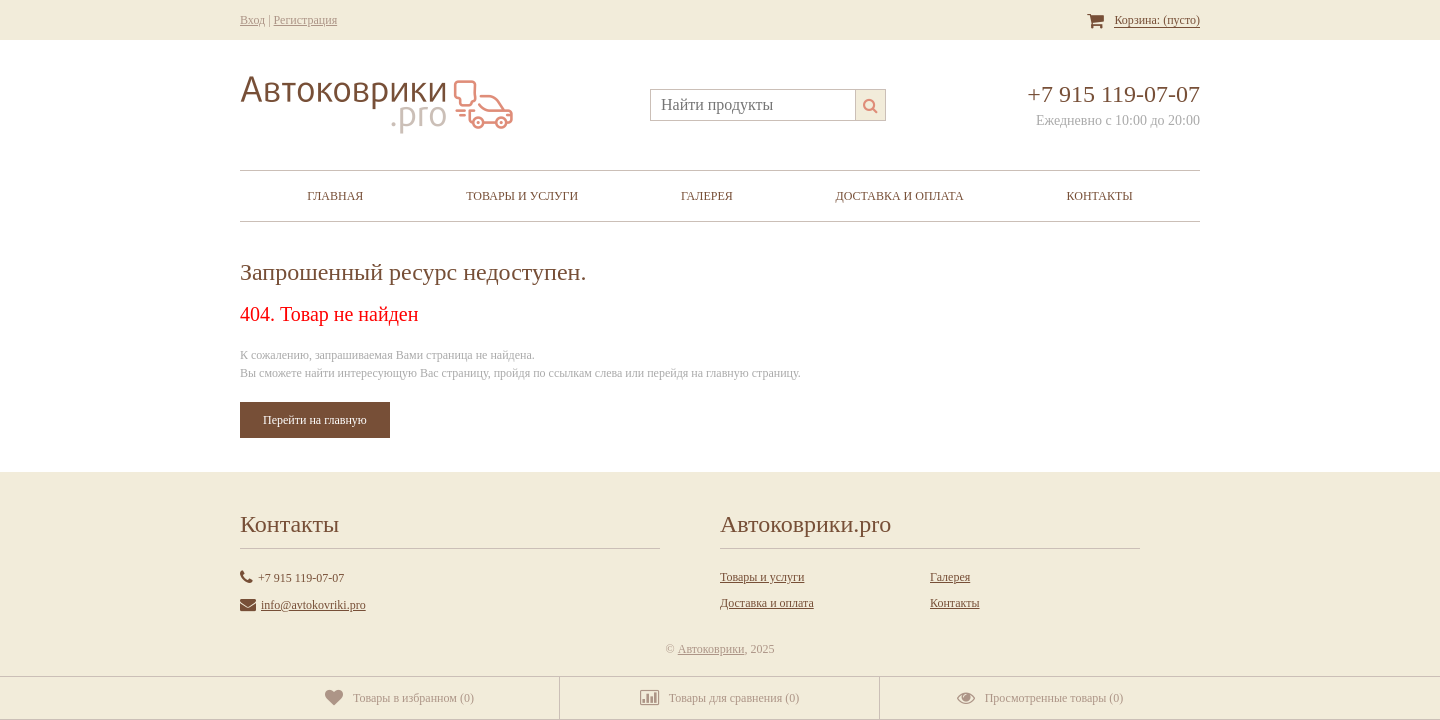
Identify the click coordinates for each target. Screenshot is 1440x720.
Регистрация (306, 20)
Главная (335, 196)
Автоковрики (711, 649)
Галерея (707, 196)
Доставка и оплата (900, 196)
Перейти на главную (315, 420)
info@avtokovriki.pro (313, 605)
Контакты (1100, 196)
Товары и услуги (522, 196)
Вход (252, 20)
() (399, 698)
